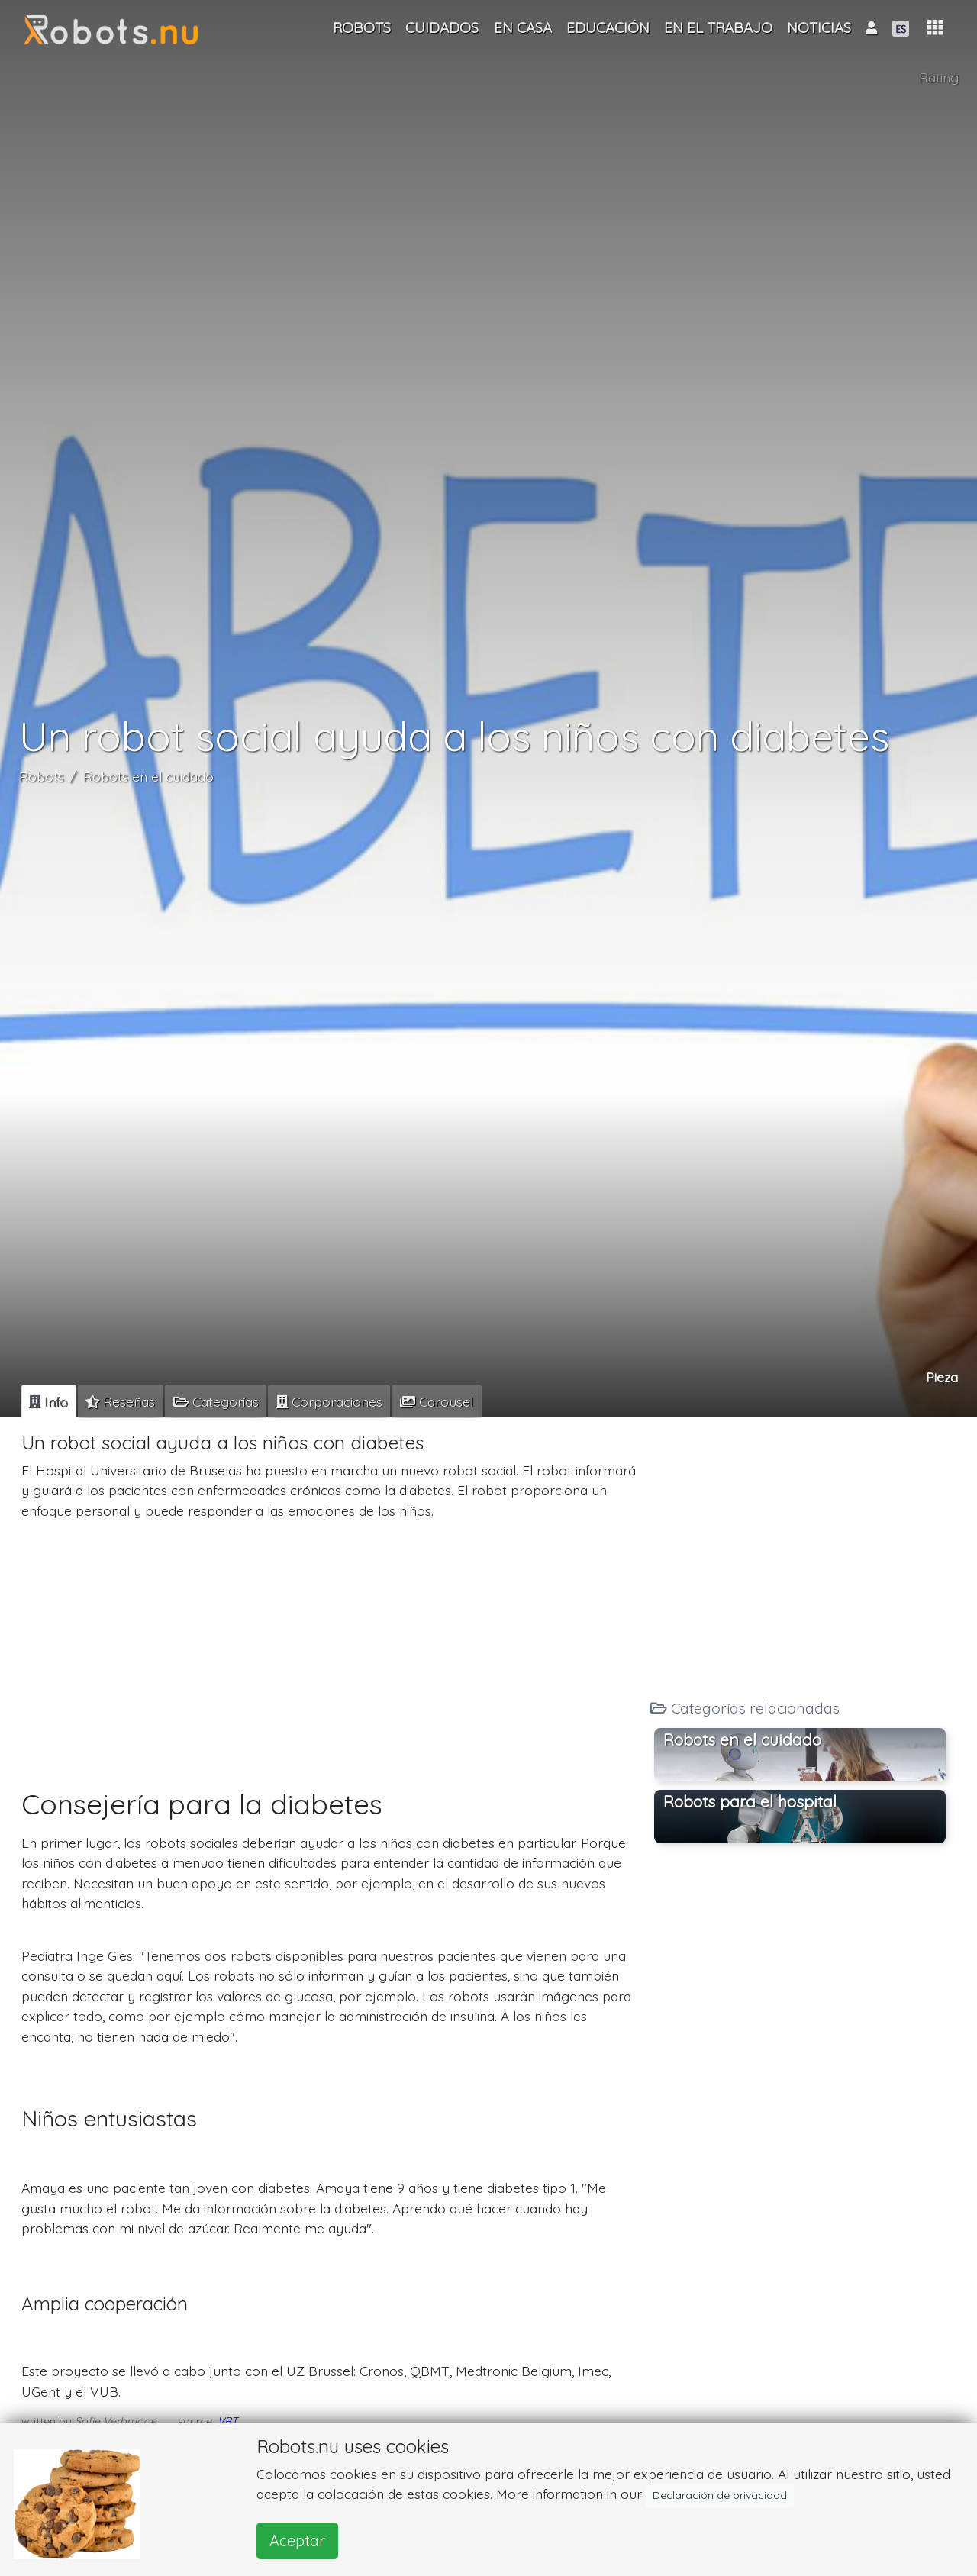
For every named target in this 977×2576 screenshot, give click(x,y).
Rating (939, 77)
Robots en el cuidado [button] (742, 1739)
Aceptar (297, 2540)
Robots (41, 776)
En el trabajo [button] (718, 27)
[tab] (48, 1401)
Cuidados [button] (442, 27)
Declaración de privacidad (720, 2495)
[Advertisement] (330, 1639)
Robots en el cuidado (148, 776)
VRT (228, 2421)
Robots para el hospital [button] (750, 1801)
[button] (935, 28)
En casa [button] (523, 27)
